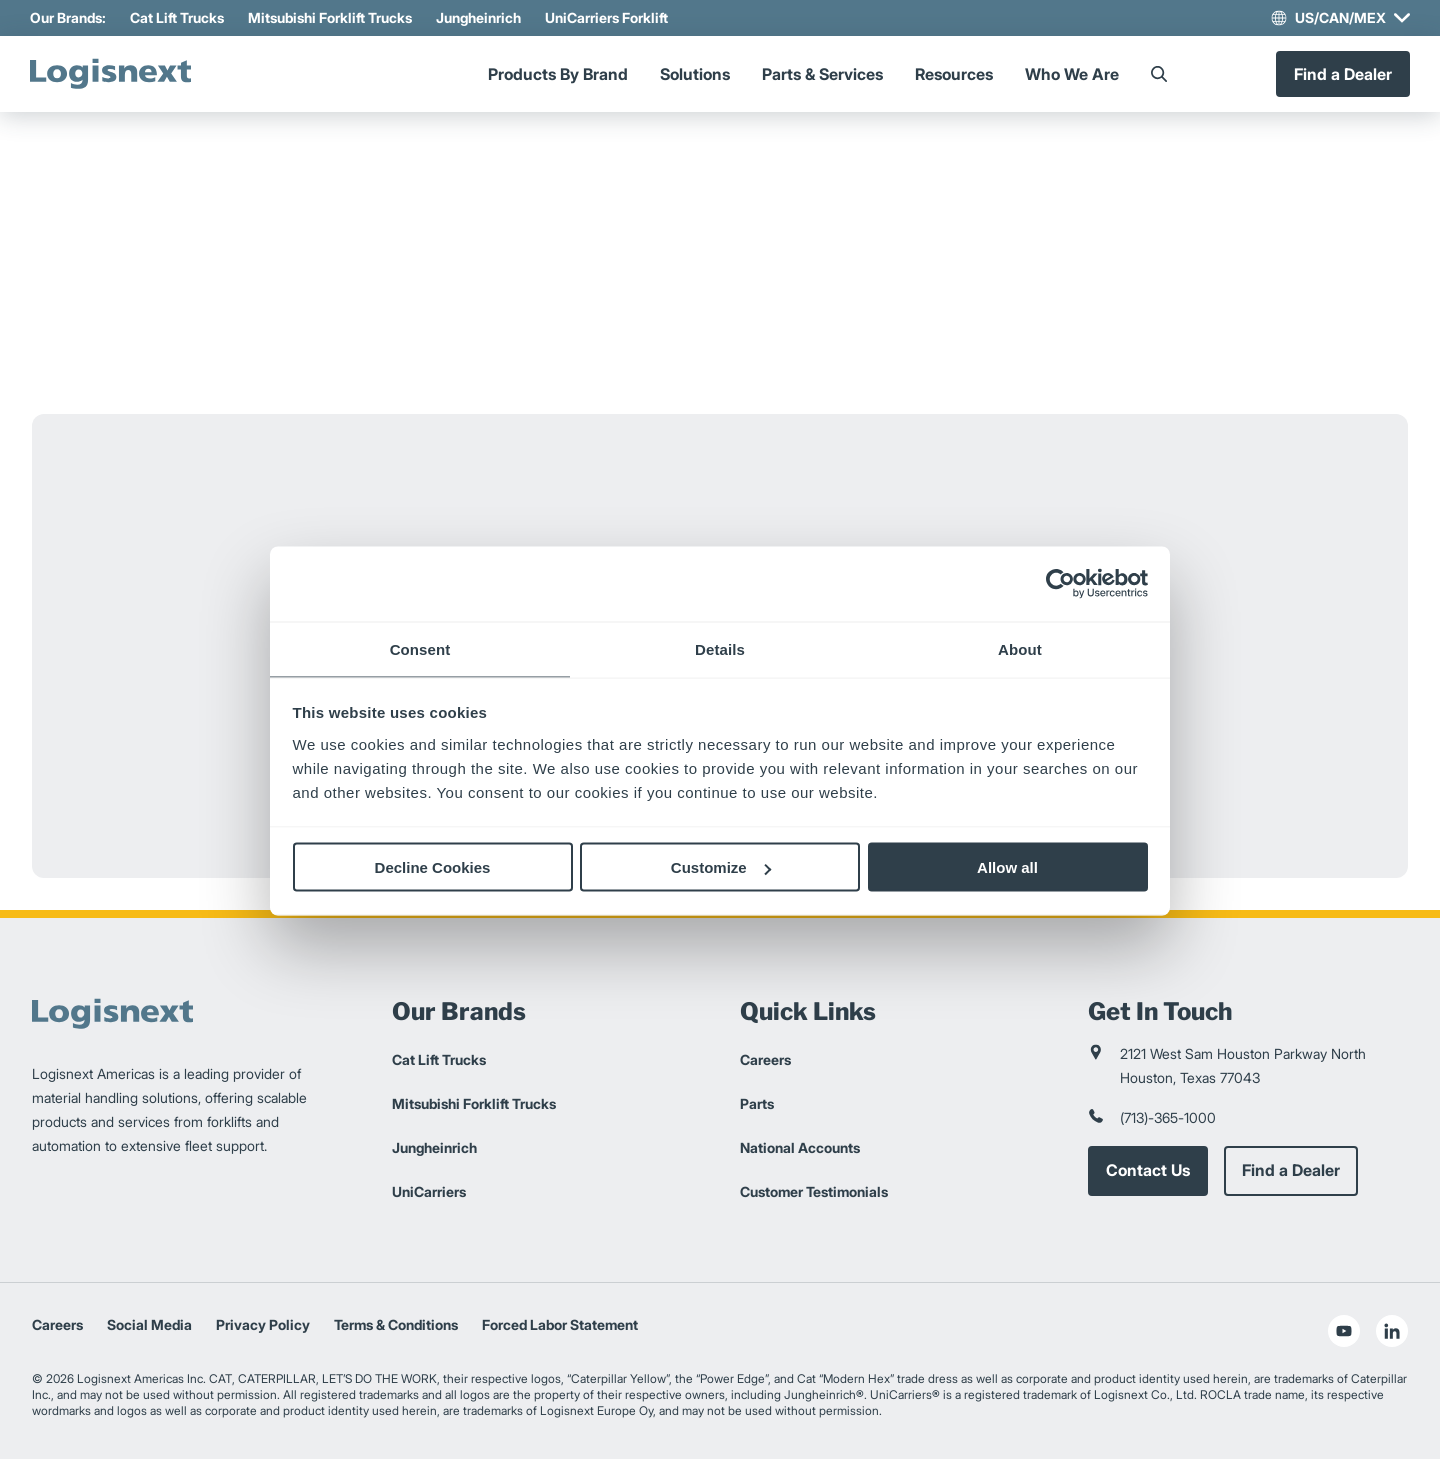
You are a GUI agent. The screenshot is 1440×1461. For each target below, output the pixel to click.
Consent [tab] (420, 648)
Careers (765, 1061)
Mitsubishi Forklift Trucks (332, 17)
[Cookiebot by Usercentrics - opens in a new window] (1060, 584)
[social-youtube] (1344, 1333)
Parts (757, 1105)
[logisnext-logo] (117, 75)
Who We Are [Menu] (1072, 75)
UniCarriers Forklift (608, 17)
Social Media (149, 1326)
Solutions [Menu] (695, 75)
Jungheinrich (480, 17)
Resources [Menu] (954, 75)
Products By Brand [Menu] (558, 75)
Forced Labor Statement (560, 1326)
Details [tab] (720, 648)
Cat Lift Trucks (179, 17)
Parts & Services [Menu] (822, 75)
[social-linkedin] (1392, 1333)
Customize (721, 867)
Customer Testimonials (814, 1193)
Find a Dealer (1341, 75)
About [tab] (1020, 648)
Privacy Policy (263, 1326)
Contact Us (1148, 1173)
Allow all (1007, 867)
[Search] (1159, 75)
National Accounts (800, 1149)
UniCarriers (429, 1193)
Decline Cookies (433, 867)
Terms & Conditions (396, 1326)
